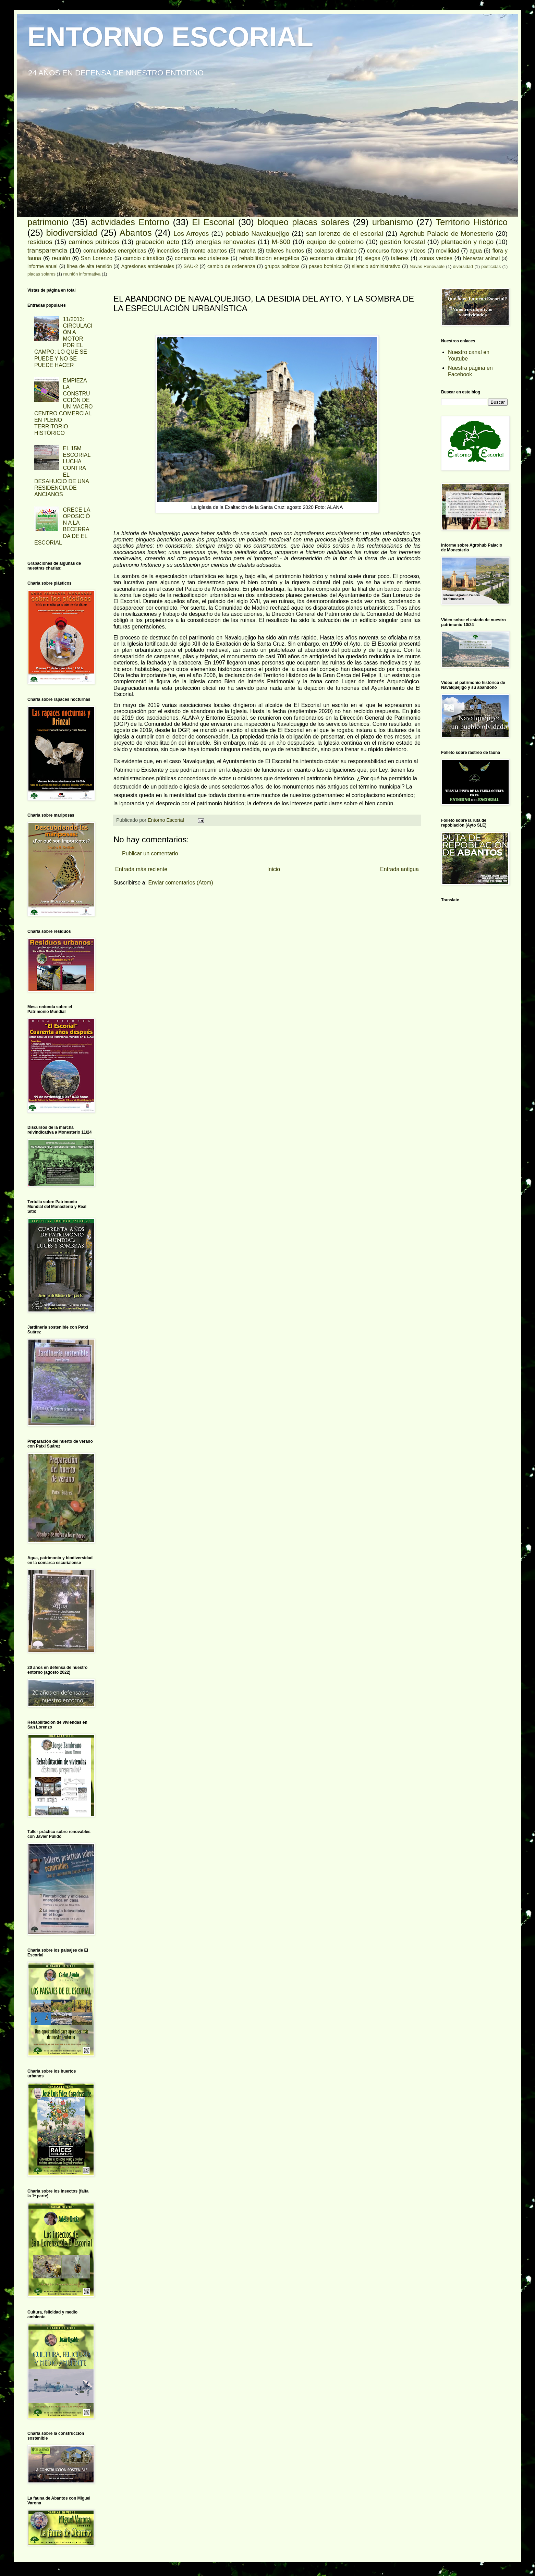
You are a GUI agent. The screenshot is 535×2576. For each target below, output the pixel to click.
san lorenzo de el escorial (344, 233)
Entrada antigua (399, 869)
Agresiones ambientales (147, 266)
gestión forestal (402, 241)
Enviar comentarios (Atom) (180, 883)
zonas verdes (435, 258)
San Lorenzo (96, 258)
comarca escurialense (202, 258)
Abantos (136, 232)
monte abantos (208, 251)
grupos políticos (282, 266)
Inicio (273, 869)
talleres (400, 258)
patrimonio (48, 222)
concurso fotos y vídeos (396, 251)
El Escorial (213, 222)
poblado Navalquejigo (257, 233)
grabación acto (157, 241)
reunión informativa (82, 274)
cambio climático (143, 258)
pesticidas (491, 266)
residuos (39, 241)
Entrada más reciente (141, 869)
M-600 (281, 241)
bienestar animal (481, 258)
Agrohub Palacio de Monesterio (446, 233)
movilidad (447, 251)
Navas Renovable (427, 266)
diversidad (463, 266)
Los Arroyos (191, 233)
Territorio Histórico (472, 222)
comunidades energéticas (114, 251)
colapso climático (335, 251)
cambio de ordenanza (231, 266)
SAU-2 (190, 266)
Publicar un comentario (150, 853)
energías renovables (225, 241)
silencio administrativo (376, 266)
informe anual (42, 266)
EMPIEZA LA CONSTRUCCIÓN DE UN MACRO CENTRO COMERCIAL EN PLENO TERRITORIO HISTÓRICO (63, 407)
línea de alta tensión (89, 266)
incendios (168, 251)
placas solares (41, 274)
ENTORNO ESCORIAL (170, 37)
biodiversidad (72, 232)
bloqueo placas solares (303, 222)
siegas (372, 258)
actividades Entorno (130, 222)
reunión (61, 258)
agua (476, 251)
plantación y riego (467, 241)
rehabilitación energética (269, 258)
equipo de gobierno (335, 241)
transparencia (47, 250)
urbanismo (392, 222)
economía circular (332, 258)
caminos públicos (94, 241)
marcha (246, 251)
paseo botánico (325, 266)
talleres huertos (285, 251)
